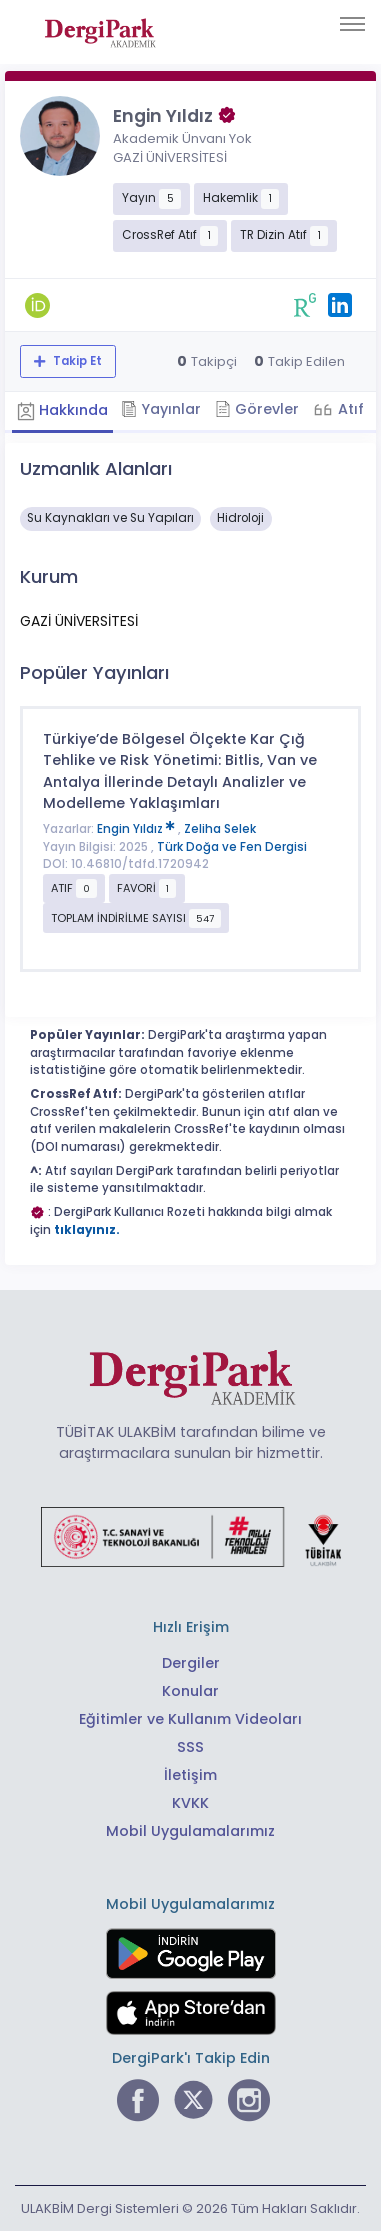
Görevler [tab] (257, 409)
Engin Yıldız (137, 829)
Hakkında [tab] (62, 410)
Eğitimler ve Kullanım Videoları (190, 1719)
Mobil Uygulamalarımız (190, 1831)
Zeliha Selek (220, 829)
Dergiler (191, 1663)
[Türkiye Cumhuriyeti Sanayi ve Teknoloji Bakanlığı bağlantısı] (191, 1536)
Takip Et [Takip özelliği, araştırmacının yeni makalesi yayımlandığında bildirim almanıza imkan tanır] (76, 361)
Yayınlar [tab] (161, 409)
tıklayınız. (87, 1230)
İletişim (190, 1775)
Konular (190, 1691)
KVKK (190, 1803)
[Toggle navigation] (352, 24)
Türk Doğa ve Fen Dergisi (232, 847)
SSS (190, 1747)
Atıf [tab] (349, 409)
